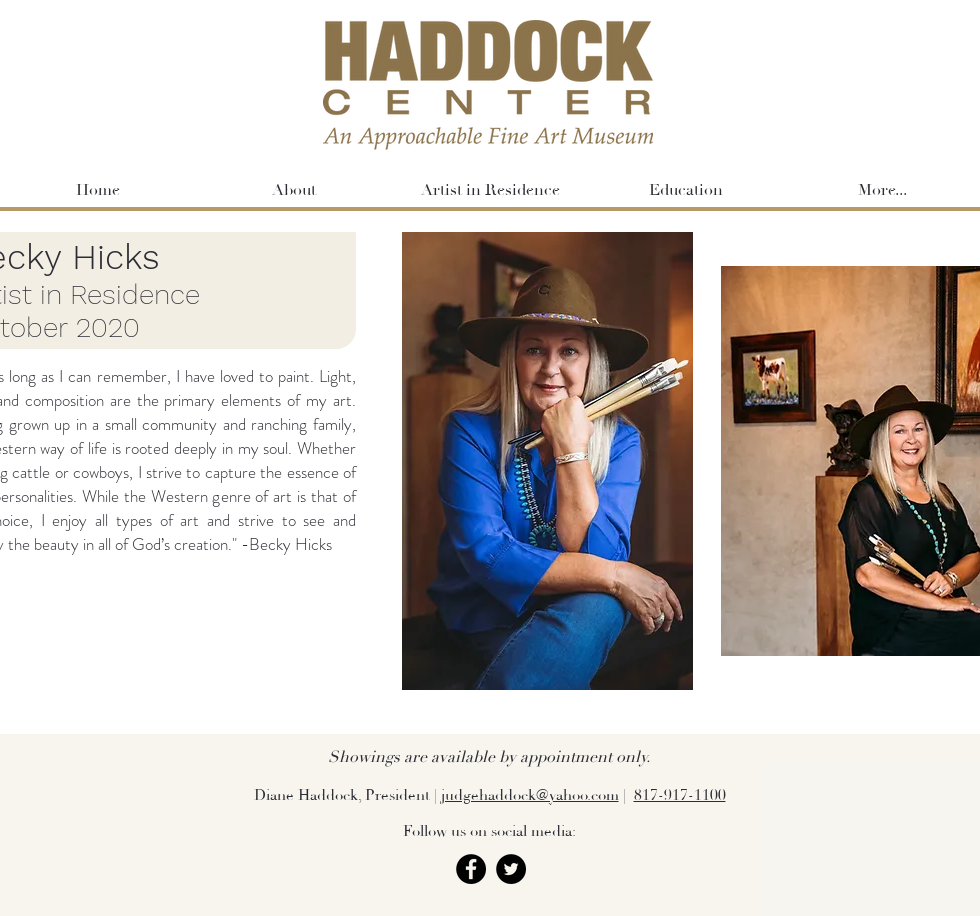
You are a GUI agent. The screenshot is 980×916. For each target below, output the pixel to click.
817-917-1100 (680, 795)
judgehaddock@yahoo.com (530, 795)
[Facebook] (471, 869)
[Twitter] (511, 869)
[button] (686, 190)
